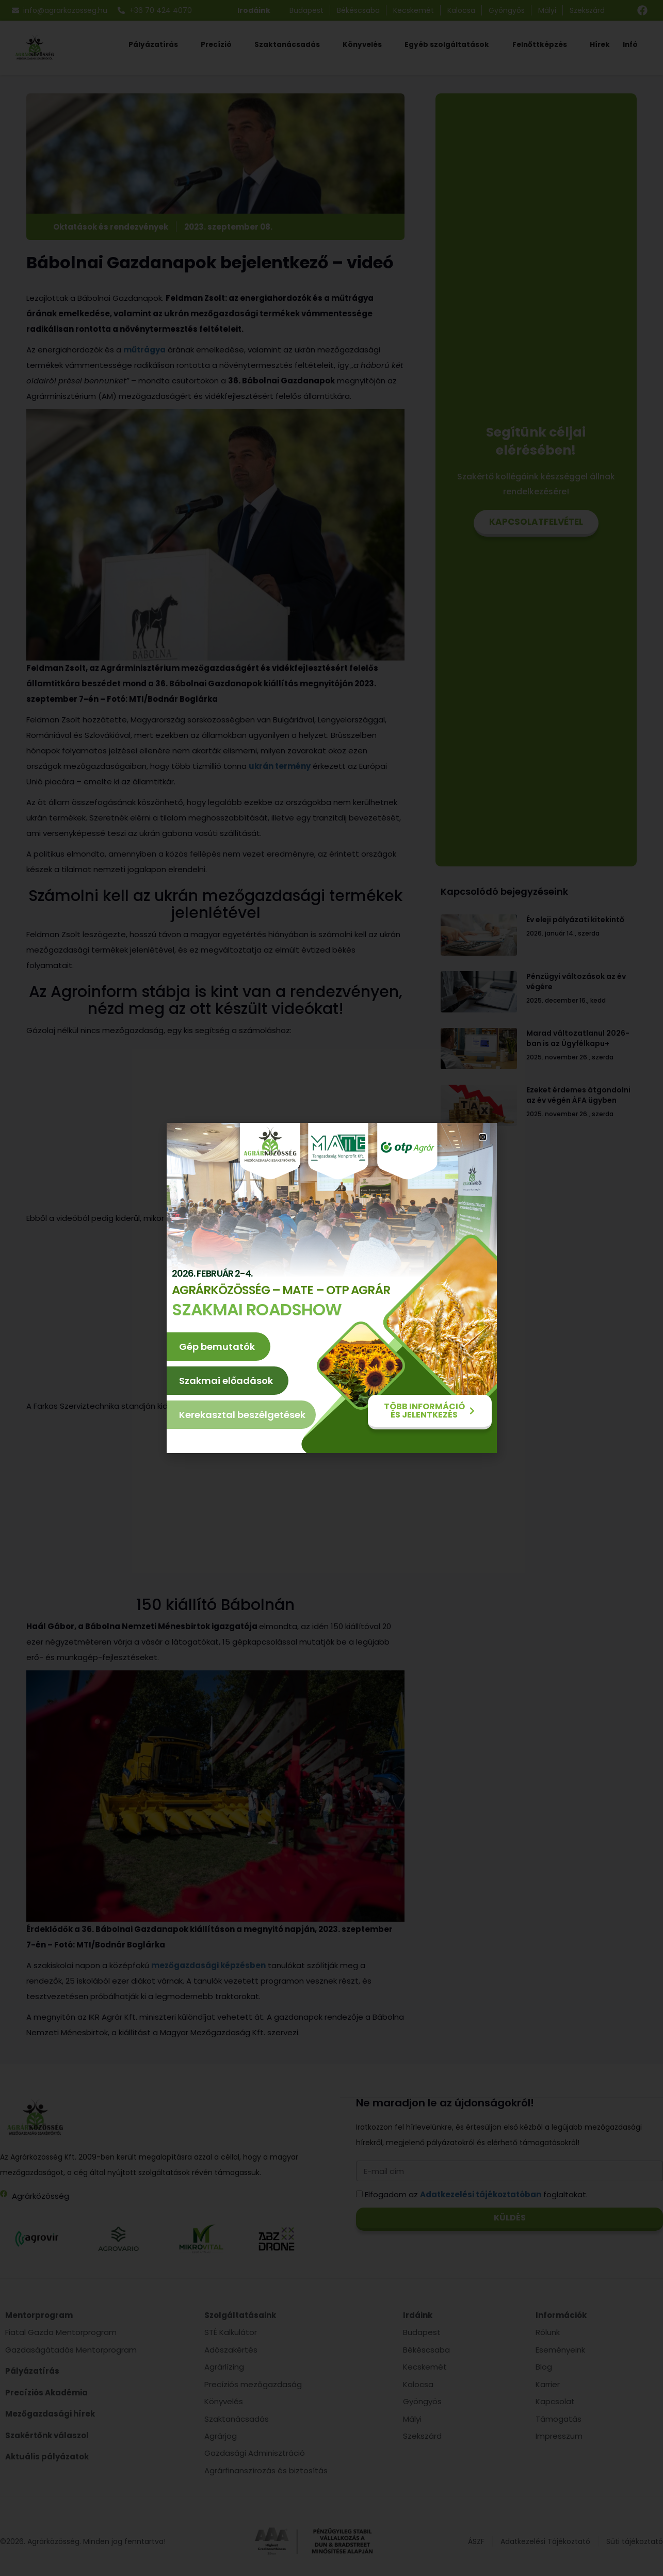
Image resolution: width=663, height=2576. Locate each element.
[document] (331, 1288)
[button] (483, 1137)
